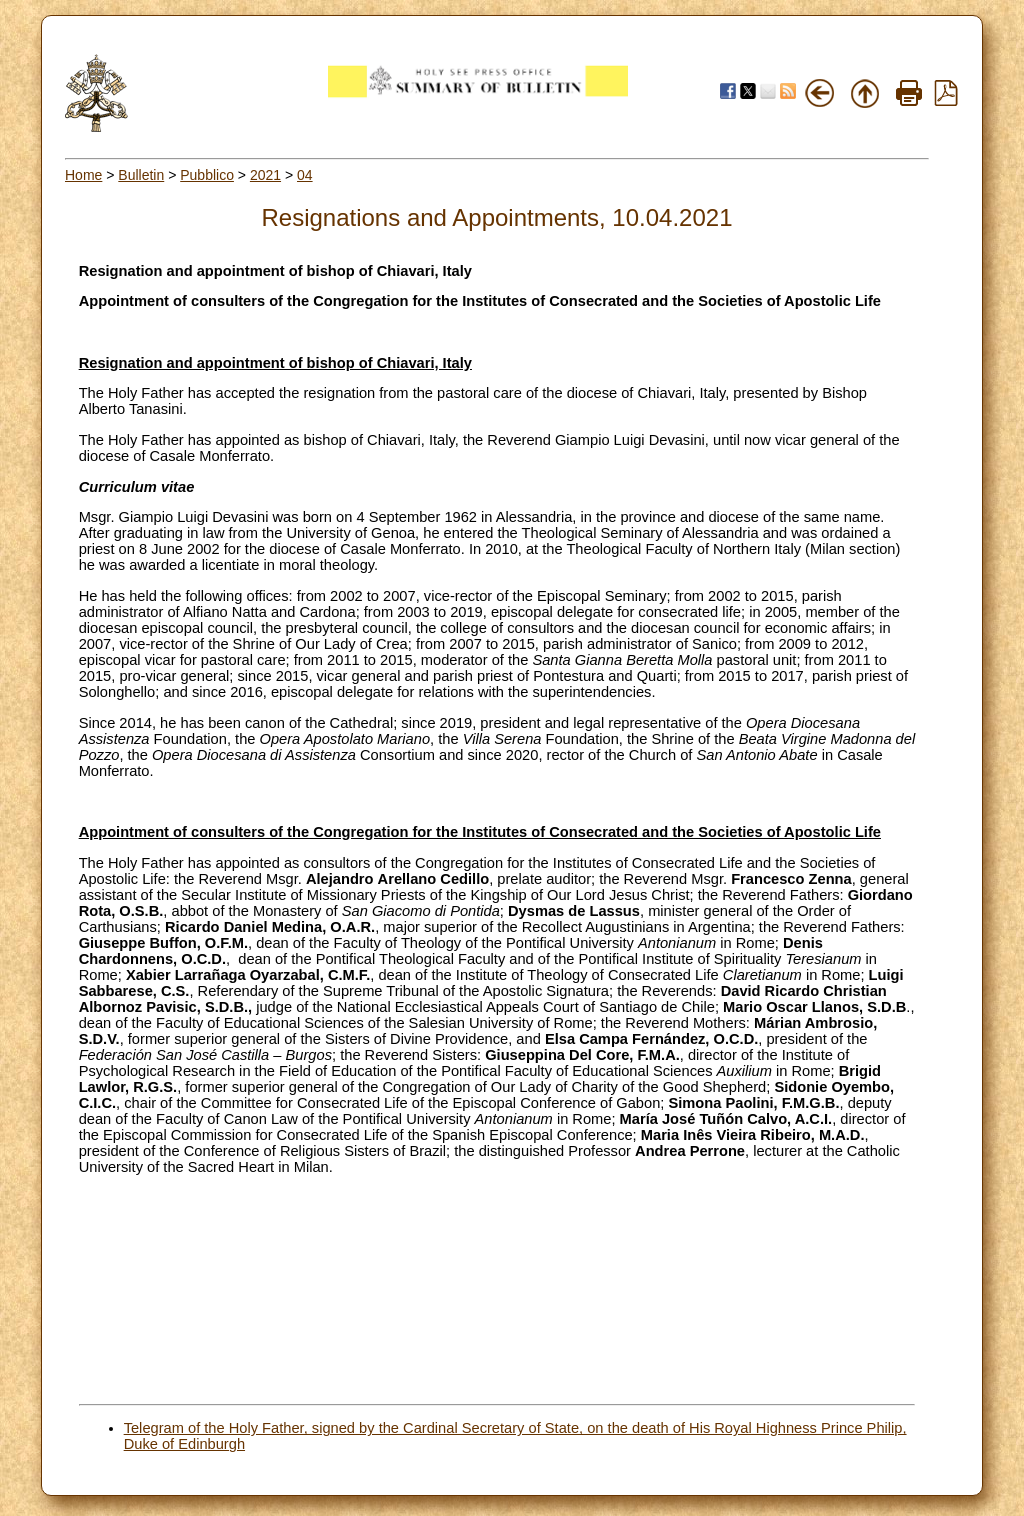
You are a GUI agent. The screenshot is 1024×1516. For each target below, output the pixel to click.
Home (83, 175)
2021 (265, 175)
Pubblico (207, 175)
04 (305, 175)
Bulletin (141, 175)
